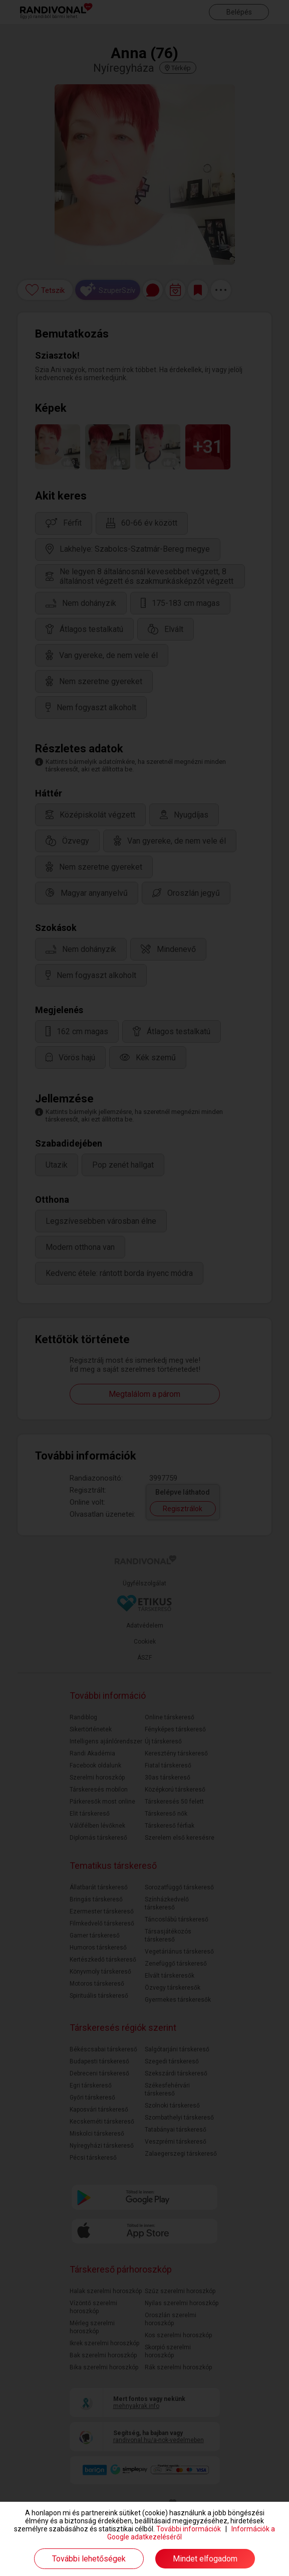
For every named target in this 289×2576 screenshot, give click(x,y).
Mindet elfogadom (205, 2558)
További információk (188, 2529)
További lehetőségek (89, 2558)
